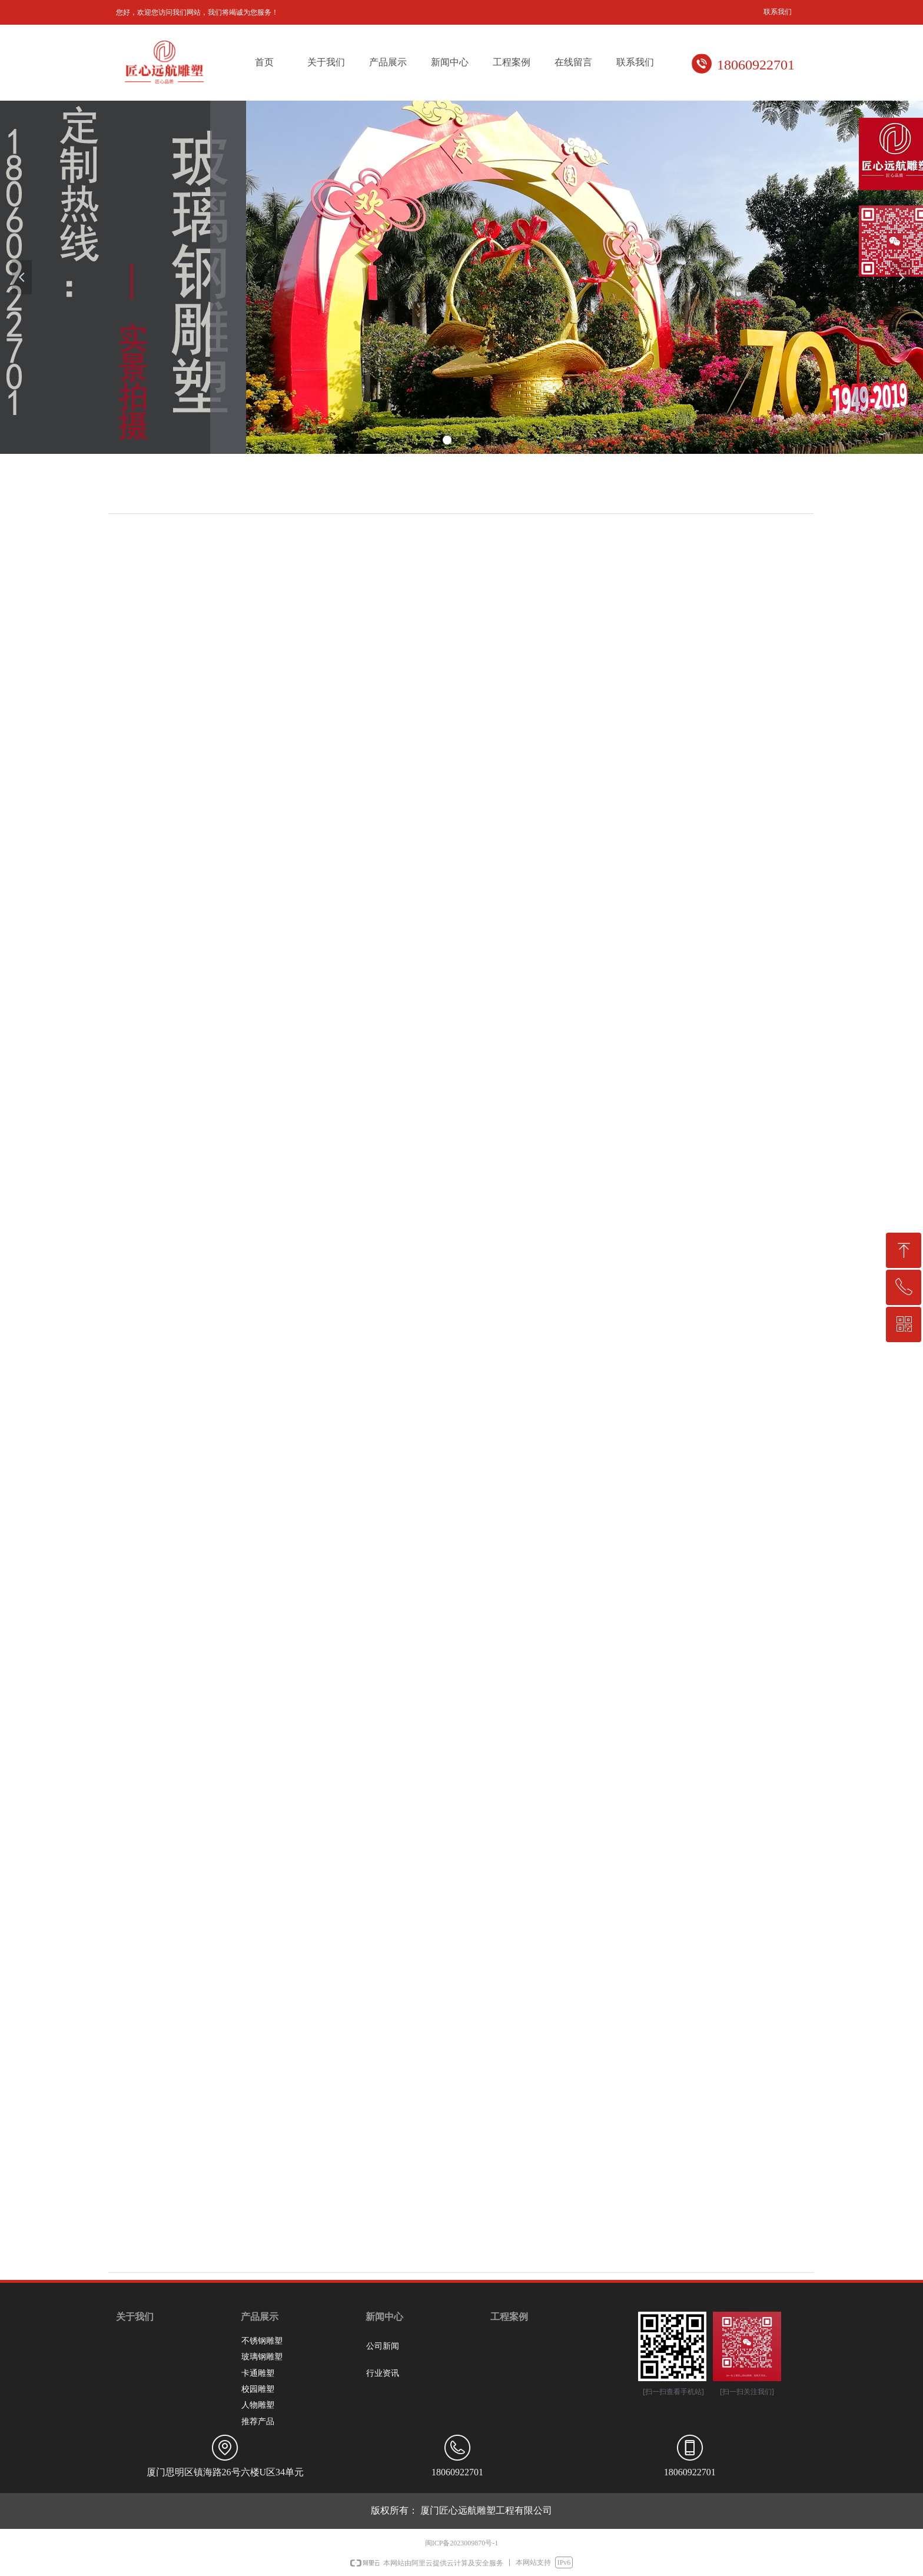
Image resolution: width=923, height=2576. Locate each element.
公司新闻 (382, 2346)
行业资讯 (382, 2373)
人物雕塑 (257, 2405)
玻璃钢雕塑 (262, 2356)
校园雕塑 (257, 2389)
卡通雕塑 (257, 2373)
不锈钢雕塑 (262, 2340)
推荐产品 (257, 2421)
